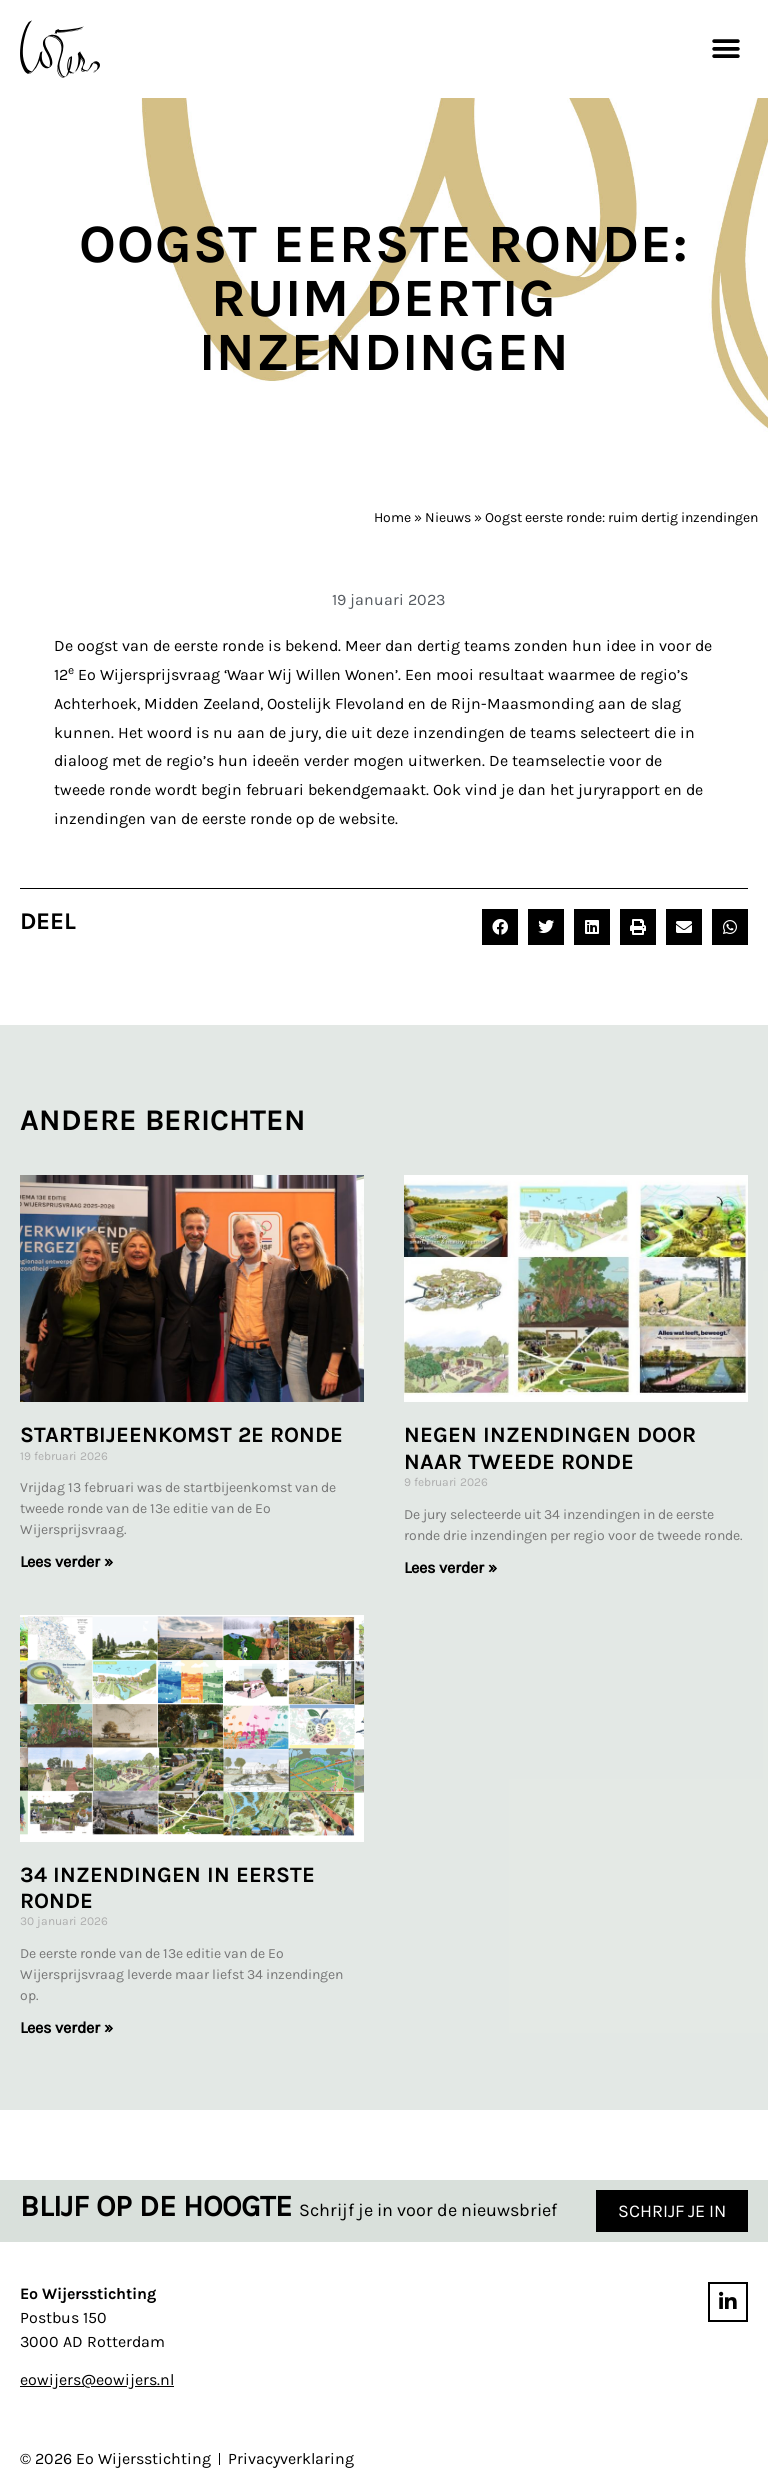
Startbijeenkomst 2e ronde (181, 1435)
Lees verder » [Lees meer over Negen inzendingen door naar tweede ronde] (450, 1567)
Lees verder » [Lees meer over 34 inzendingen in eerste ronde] (66, 2027)
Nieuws (448, 517)
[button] (725, 48)
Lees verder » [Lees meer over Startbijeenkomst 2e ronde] (66, 1561)
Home (392, 517)
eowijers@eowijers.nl (97, 2380)
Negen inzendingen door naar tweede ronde (550, 1448)
